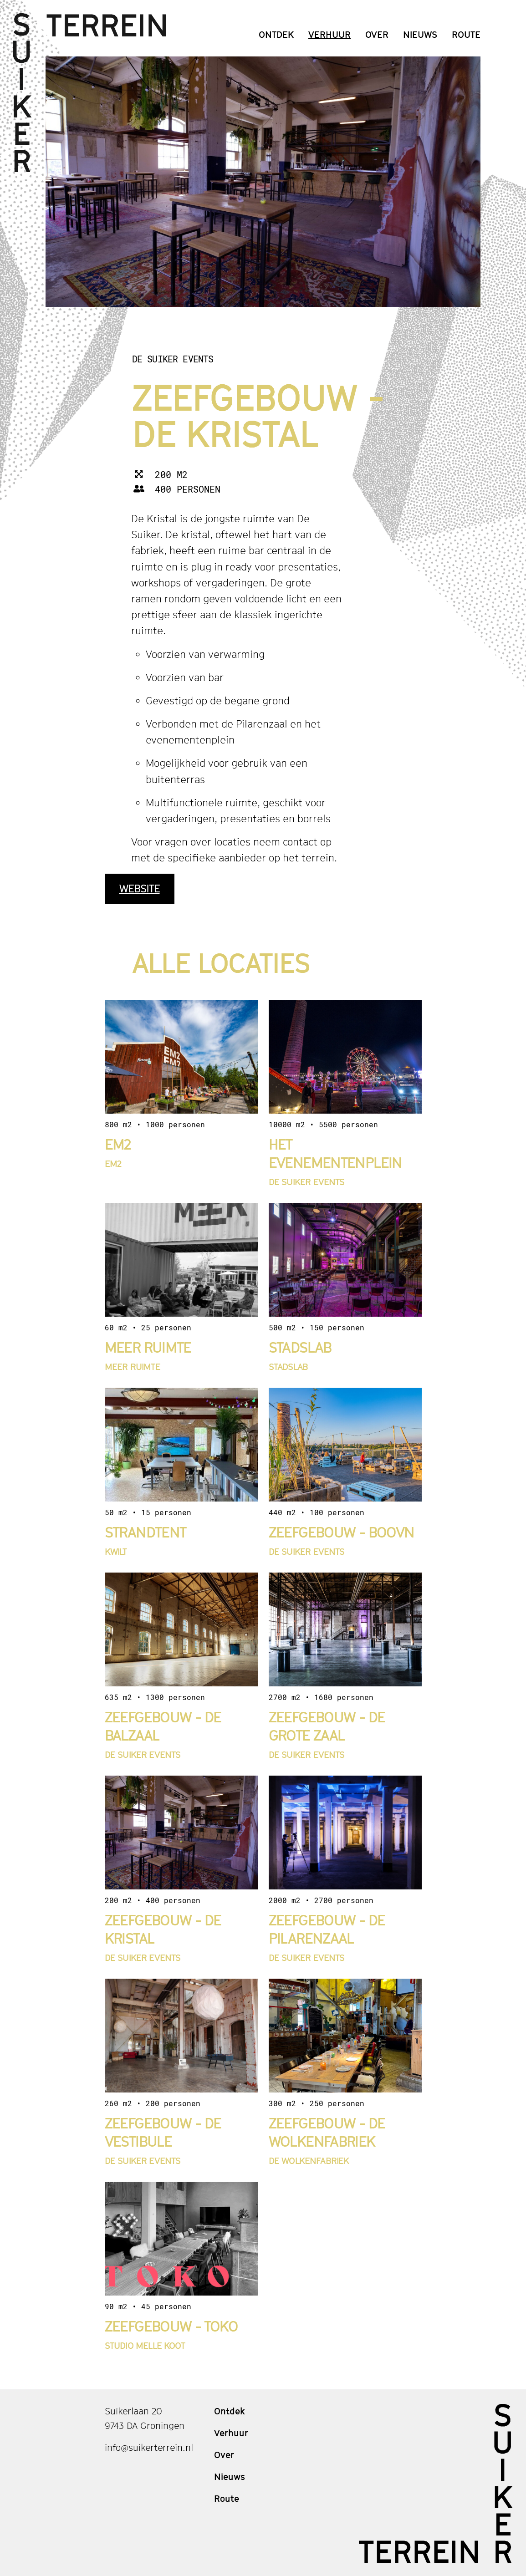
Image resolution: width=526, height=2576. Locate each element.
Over (376, 34)
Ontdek (276, 34)
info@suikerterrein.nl (149, 2447)
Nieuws (420, 34)
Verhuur (329, 34)
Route (466, 34)
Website (139, 889)
